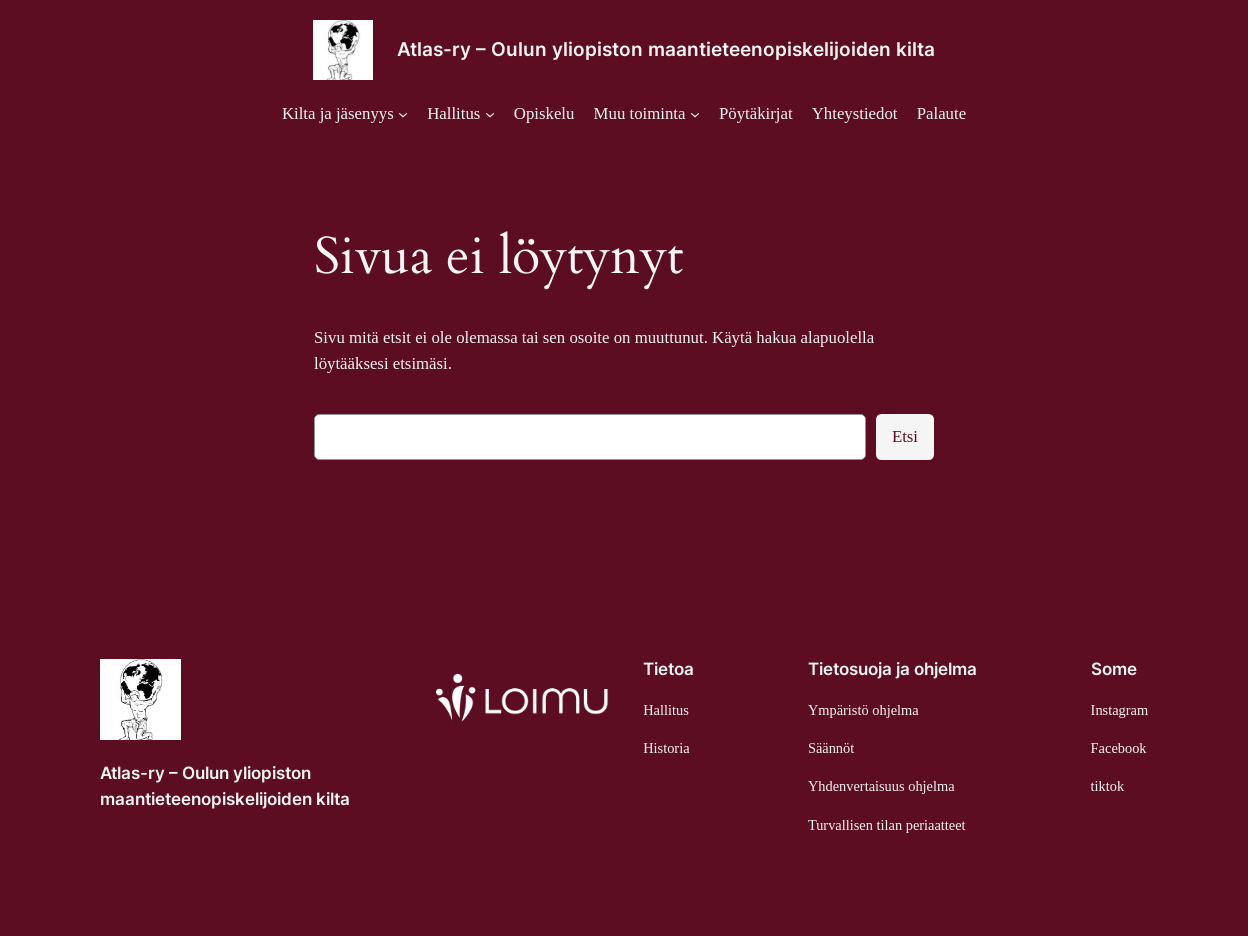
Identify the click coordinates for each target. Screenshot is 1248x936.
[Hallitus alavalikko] (460, 114)
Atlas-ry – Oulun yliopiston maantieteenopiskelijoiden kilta (666, 49)
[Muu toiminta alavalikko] (647, 114)
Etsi (905, 436)
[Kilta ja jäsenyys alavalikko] (345, 114)
